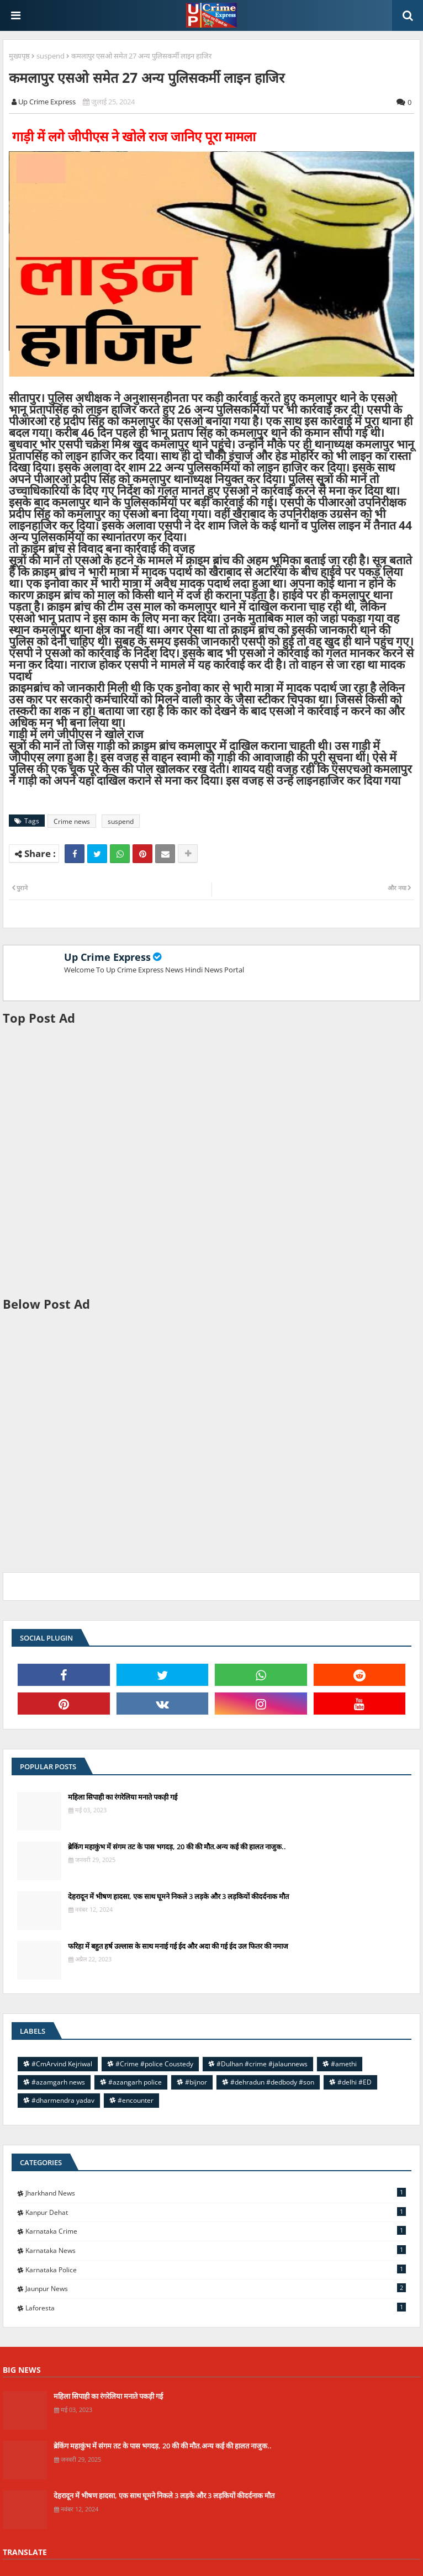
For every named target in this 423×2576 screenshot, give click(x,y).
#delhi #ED (354, 2082)
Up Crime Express (107, 957)
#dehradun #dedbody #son (272, 2082)
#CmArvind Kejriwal (61, 2064)
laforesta (215, 2308)
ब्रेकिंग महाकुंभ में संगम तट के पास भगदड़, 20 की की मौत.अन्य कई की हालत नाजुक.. (177, 1847)
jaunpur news (215, 2288)
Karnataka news (215, 2250)
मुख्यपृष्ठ (19, 56)
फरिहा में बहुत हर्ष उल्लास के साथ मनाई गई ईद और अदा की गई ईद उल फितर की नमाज (178, 1946)
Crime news (72, 821)
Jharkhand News (215, 2193)
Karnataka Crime (215, 2231)
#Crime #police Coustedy (154, 2064)
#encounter (136, 2100)
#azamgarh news (58, 2082)
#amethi (344, 2064)
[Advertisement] (211, 1161)
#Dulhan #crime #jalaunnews (262, 2064)
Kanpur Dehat (215, 2212)
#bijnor (196, 2082)
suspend (50, 56)
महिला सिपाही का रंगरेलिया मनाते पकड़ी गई (122, 1797)
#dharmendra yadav (62, 2100)
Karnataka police (215, 2270)
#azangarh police (135, 2082)
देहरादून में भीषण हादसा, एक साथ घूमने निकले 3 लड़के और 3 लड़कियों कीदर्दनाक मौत (178, 1896)
